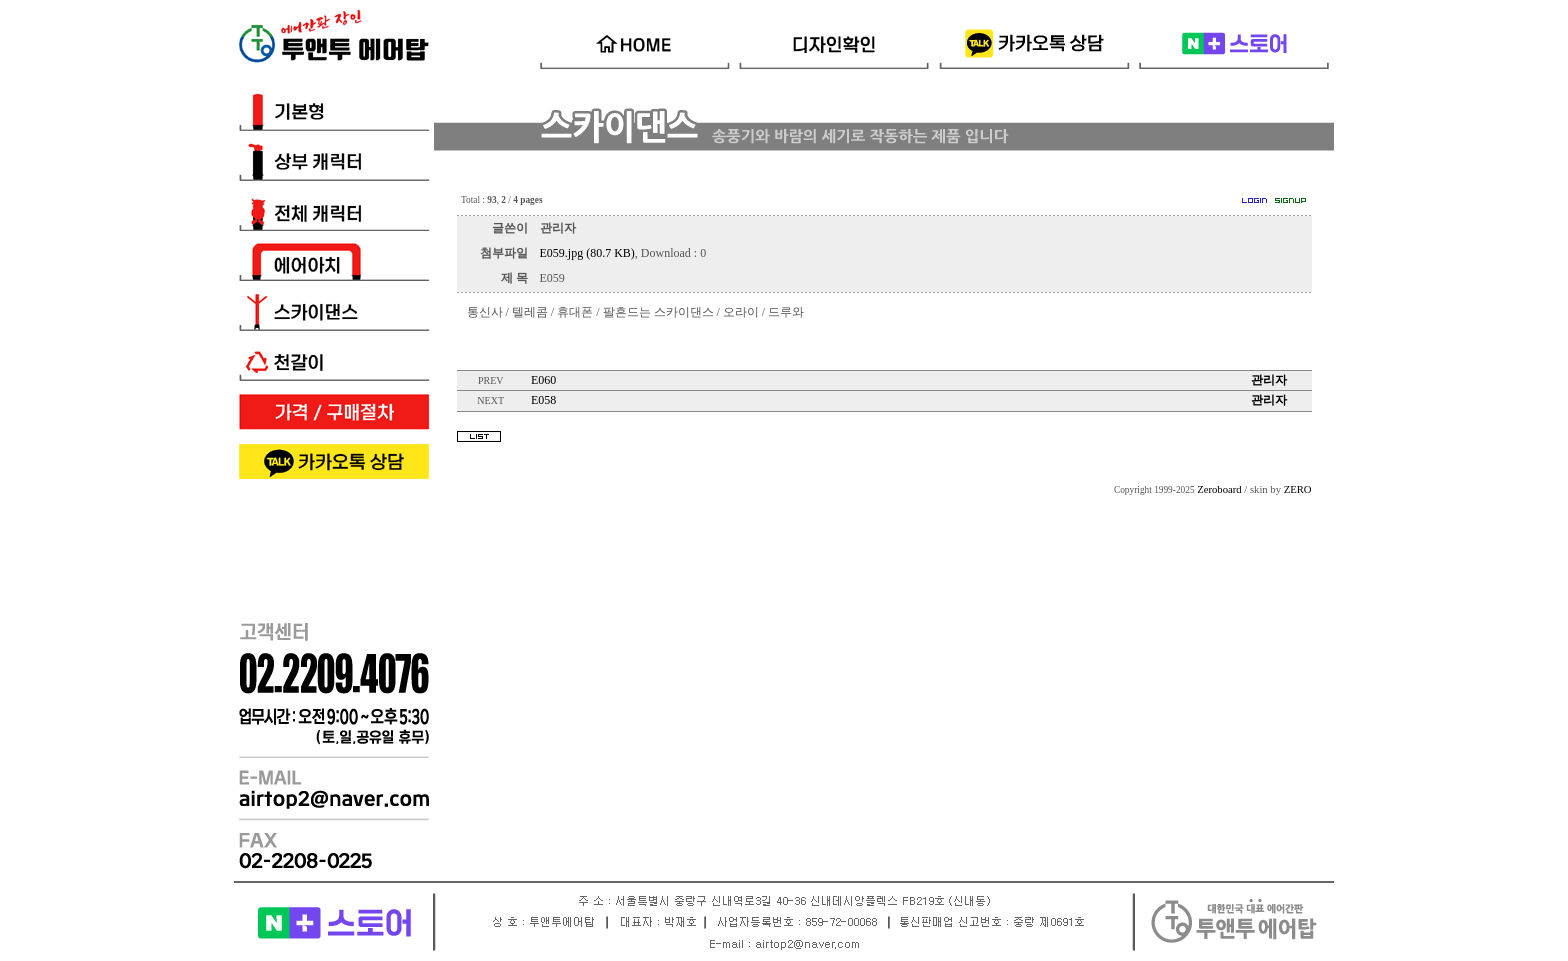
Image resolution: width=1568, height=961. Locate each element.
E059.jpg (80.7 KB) (587, 253)
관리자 (1269, 380)
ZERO (1298, 489)
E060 (543, 380)
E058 (543, 400)
